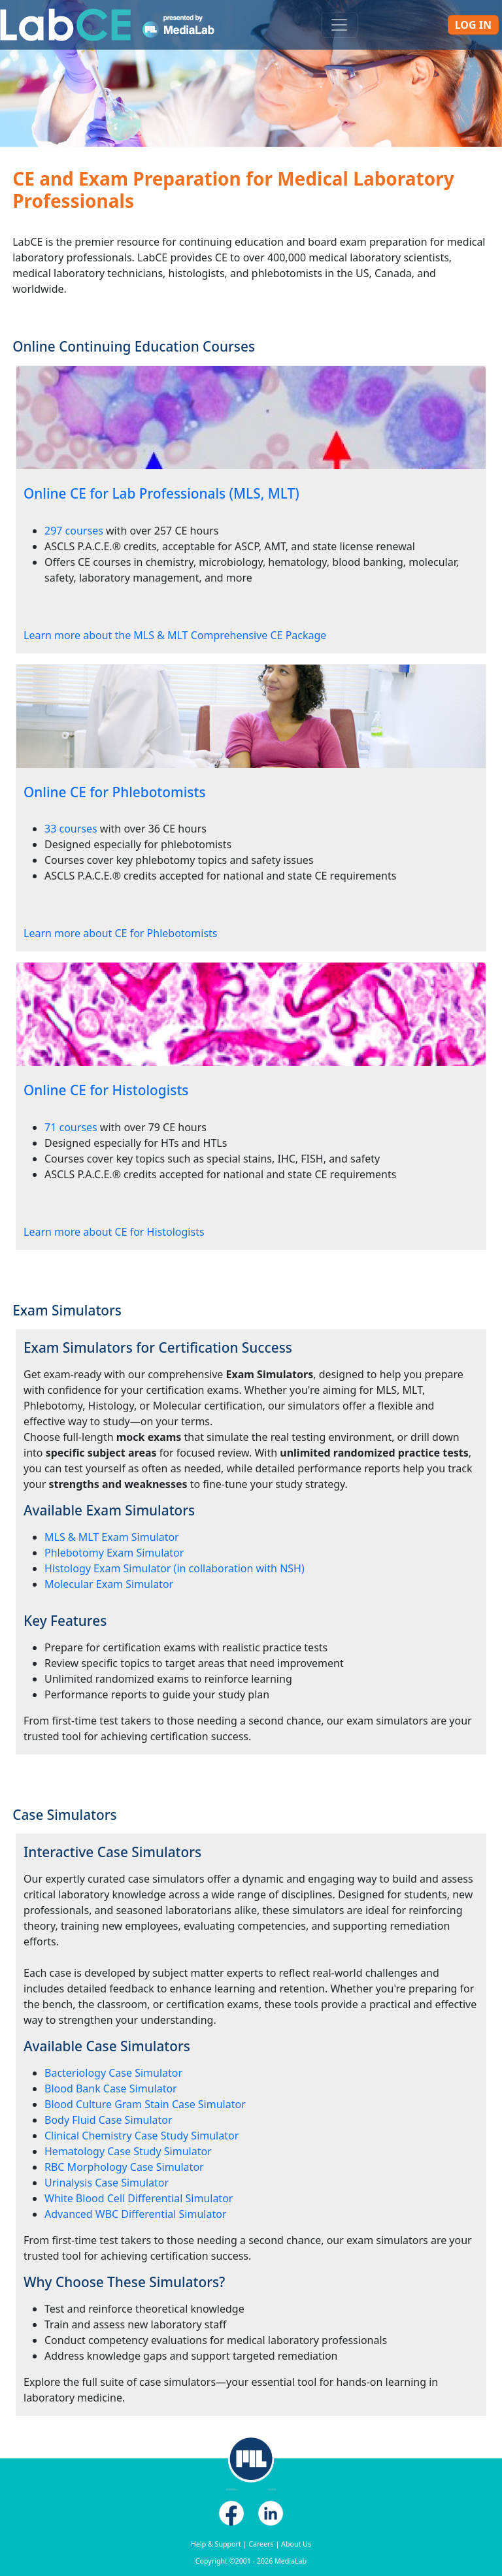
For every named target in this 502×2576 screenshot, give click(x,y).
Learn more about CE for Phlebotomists (120, 933)
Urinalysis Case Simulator (106, 2182)
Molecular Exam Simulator (108, 1584)
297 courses (73, 530)
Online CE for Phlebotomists (115, 792)
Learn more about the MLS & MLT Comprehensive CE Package (175, 635)
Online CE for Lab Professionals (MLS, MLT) (161, 493)
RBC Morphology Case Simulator (124, 2167)
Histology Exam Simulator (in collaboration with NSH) (174, 1568)
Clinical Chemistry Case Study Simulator (141, 2135)
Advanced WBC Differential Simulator (135, 2214)
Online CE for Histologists (106, 1090)
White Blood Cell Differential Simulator (138, 2198)
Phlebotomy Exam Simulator (114, 1552)
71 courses (70, 1127)
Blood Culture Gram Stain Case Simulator (145, 2104)
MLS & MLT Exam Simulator (111, 1537)
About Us (296, 2544)
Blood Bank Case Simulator (110, 2088)
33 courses (70, 828)
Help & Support (216, 2544)
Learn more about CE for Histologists (114, 1232)
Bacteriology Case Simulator (113, 2073)
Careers (260, 2544)
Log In (473, 25)
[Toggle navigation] (339, 25)
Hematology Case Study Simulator (128, 2151)
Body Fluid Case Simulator (108, 2120)
